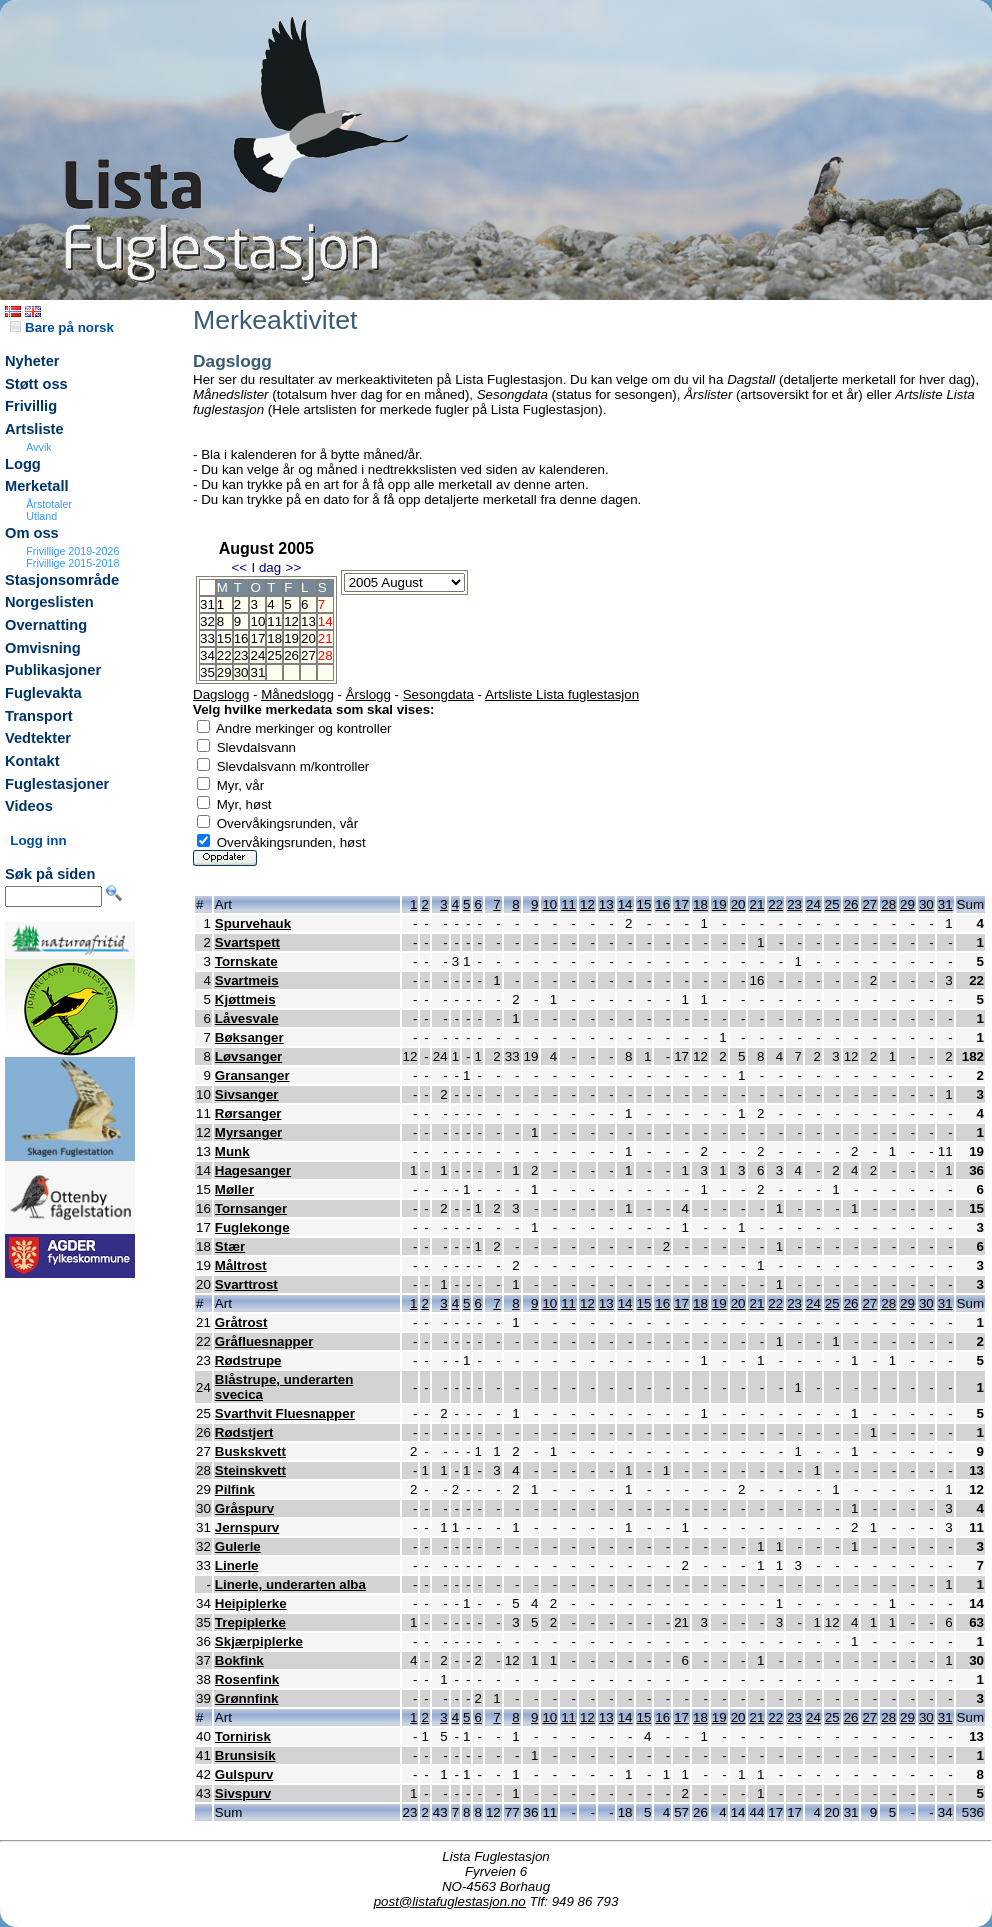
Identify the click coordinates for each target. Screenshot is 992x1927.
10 (257, 621)
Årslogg (368, 694)
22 (224, 655)
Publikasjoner (53, 670)
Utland (41, 516)
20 (308, 638)
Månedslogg (297, 694)
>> (294, 567)
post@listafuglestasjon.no (450, 1901)
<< (239, 567)
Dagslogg (221, 694)
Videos (29, 806)
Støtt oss (36, 384)
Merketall (37, 486)
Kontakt (32, 761)
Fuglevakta (43, 693)
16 (241, 638)
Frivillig (31, 406)
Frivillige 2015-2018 (72, 563)
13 (308, 621)
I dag (266, 567)
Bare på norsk (62, 327)
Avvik (38, 447)
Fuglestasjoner (57, 784)
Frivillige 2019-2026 (72, 551)
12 (291, 621)
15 (224, 638)
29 (224, 672)
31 (257, 672)
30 (241, 672)
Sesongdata (438, 694)
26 (291, 655)
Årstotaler (49, 504)
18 (274, 638)
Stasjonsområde (62, 580)
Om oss (32, 533)
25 (274, 655)
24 (257, 655)
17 (257, 638)
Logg (23, 464)
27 (308, 655)
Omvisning (43, 648)
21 (756, 904)
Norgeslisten (49, 602)
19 (291, 638)
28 (888, 904)
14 (625, 904)
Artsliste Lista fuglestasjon (562, 694)
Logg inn (38, 840)
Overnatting (46, 625)
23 (241, 655)
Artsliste (34, 429)
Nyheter (32, 361)
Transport (39, 716)
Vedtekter (38, 738)
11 (274, 621)
